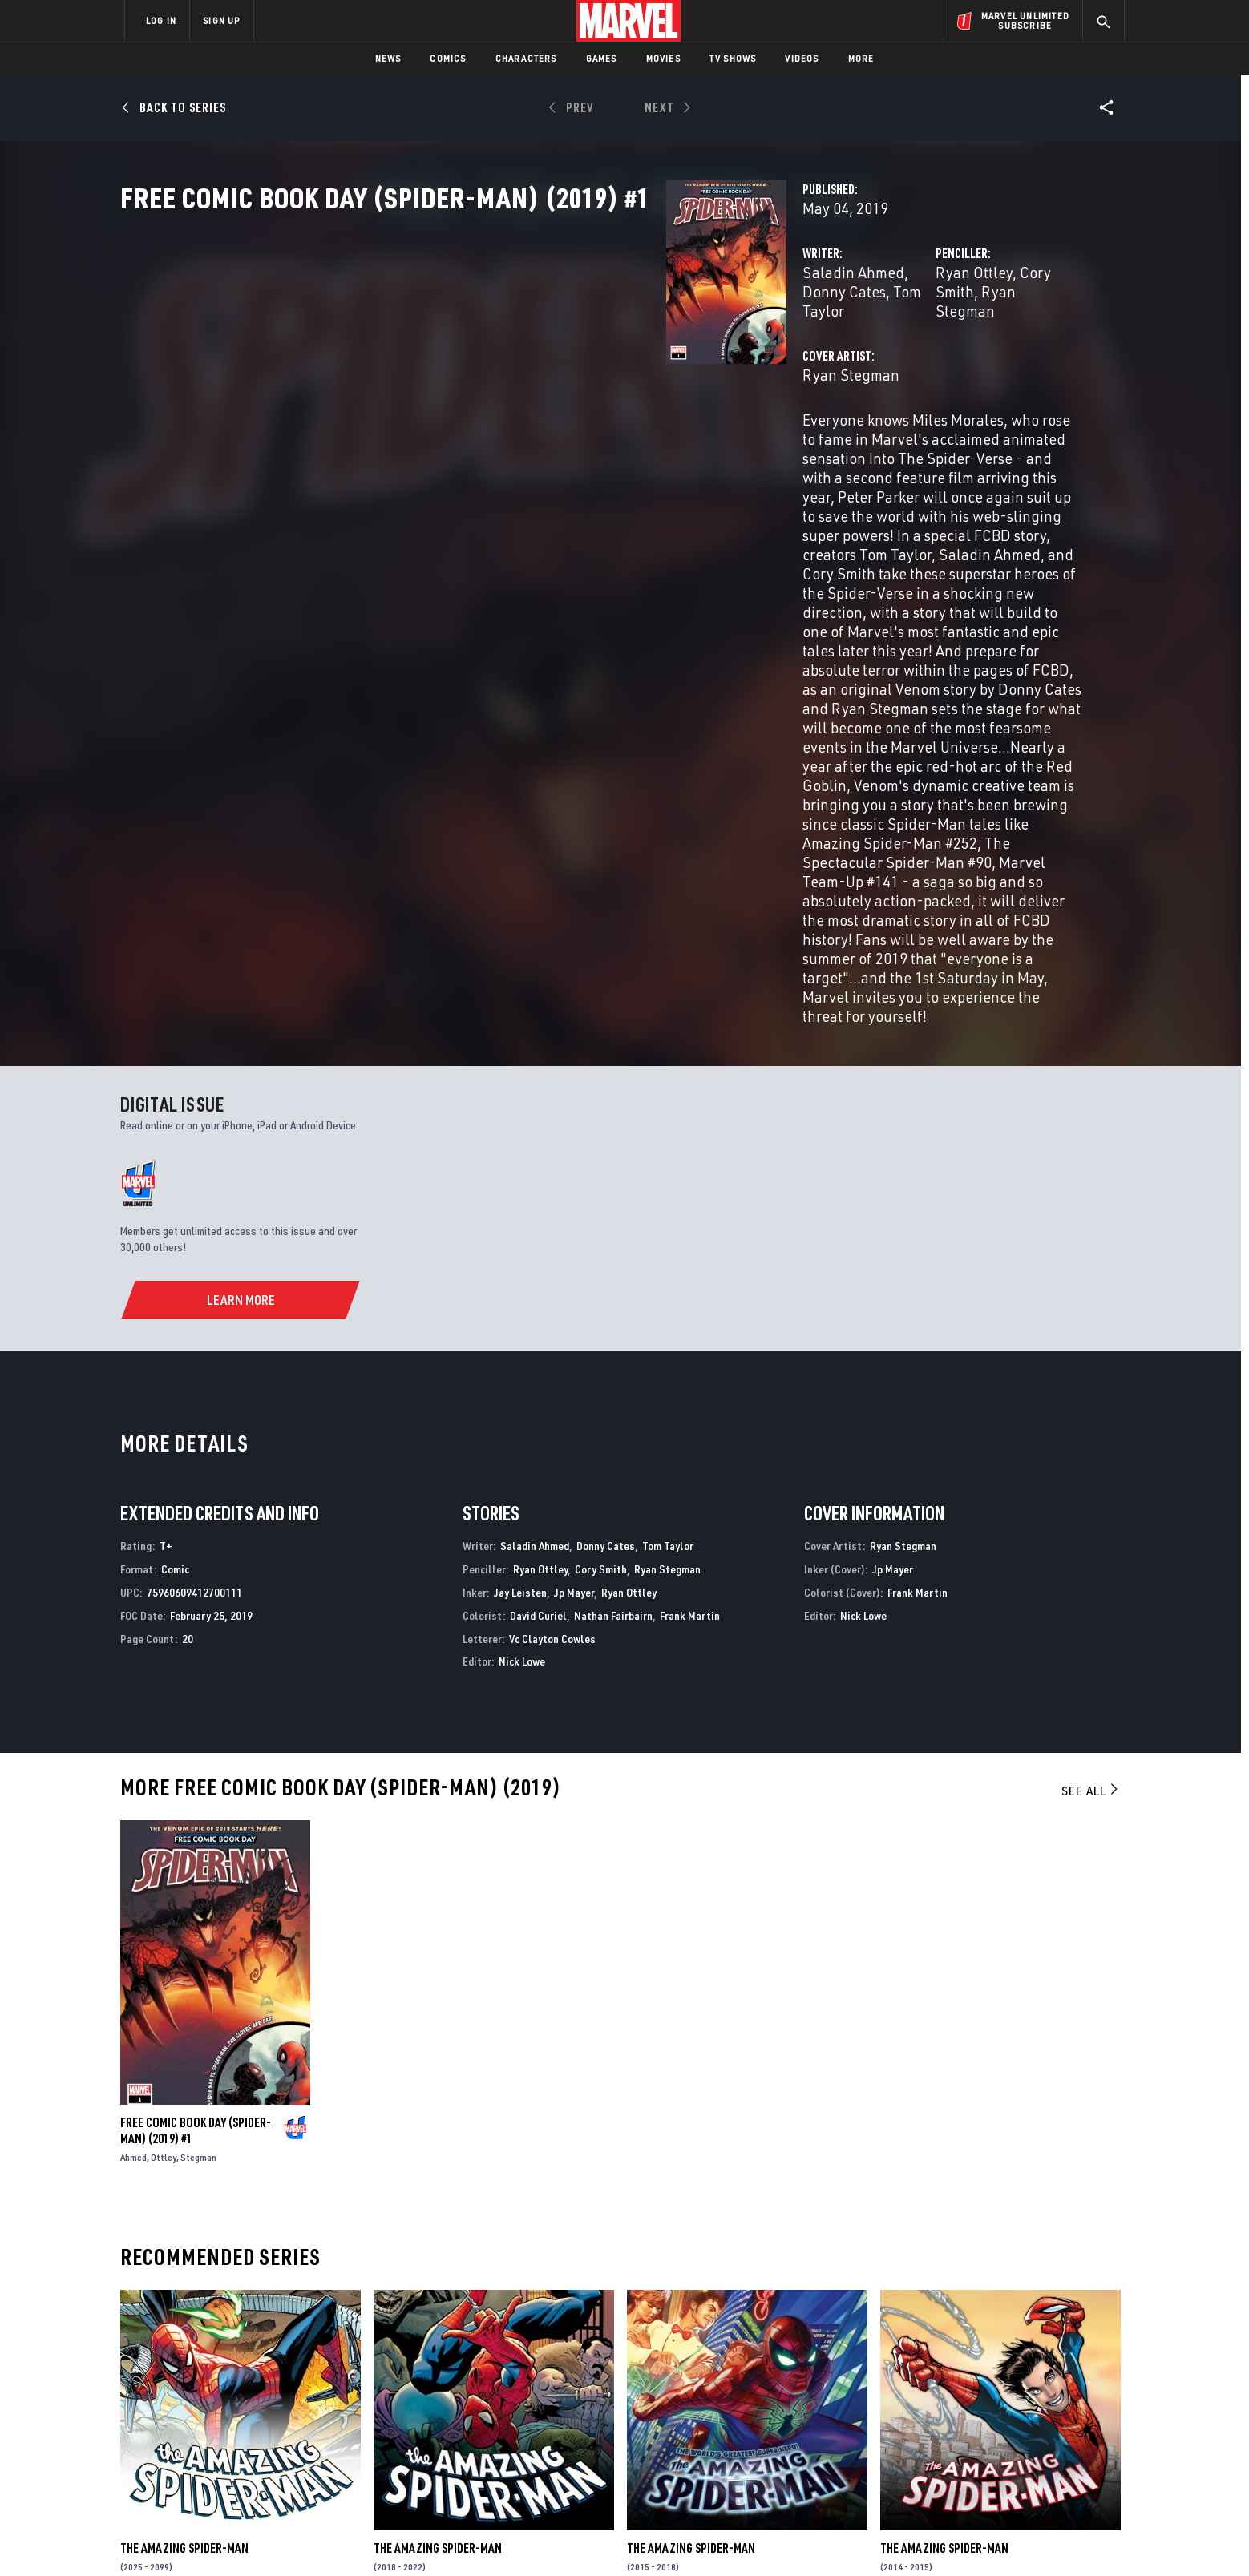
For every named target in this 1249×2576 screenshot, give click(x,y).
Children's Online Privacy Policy (675, 2538)
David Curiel (538, 1282)
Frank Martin (690, 1282)
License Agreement (800, 2538)
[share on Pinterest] (1021, 2437)
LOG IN (161, 20)
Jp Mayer (574, 1259)
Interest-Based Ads (901, 2538)
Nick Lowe (522, 1327)
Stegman (198, 1824)
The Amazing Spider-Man (184, 2215)
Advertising (440, 2362)
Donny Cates (570, 342)
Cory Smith (865, 342)
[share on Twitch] (1065, 2437)
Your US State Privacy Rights (427, 2538)
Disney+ (428, 2385)
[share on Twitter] (977, 2402)
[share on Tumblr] (1065, 2402)
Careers (276, 2407)
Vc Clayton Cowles (552, 1305)
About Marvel (292, 2362)
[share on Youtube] (933, 2437)
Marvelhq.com (446, 2407)
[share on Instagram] (1021, 2402)
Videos (802, 58)
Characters (526, 58)
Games (601, 58)
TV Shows (733, 58)
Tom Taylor (656, 342)
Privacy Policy (320, 2538)
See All (1091, 1457)
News (388, 58)
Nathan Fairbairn (613, 1282)
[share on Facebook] (933, 2403)
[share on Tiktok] (933, 2470)
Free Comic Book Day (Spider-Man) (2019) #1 (195, 1797)
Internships (287, 2431)
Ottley (163, 1824)
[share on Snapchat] (977, 2437)
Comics (448, 58)
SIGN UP (221, 20)
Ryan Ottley (783, 342)
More (861, 58)
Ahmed (133, 1824)
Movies (663, 58)
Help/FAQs (281, 2385)
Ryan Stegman (957, 342)
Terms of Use (247, 2538)
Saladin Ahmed (471, 342)
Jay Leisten (520, 1259)
